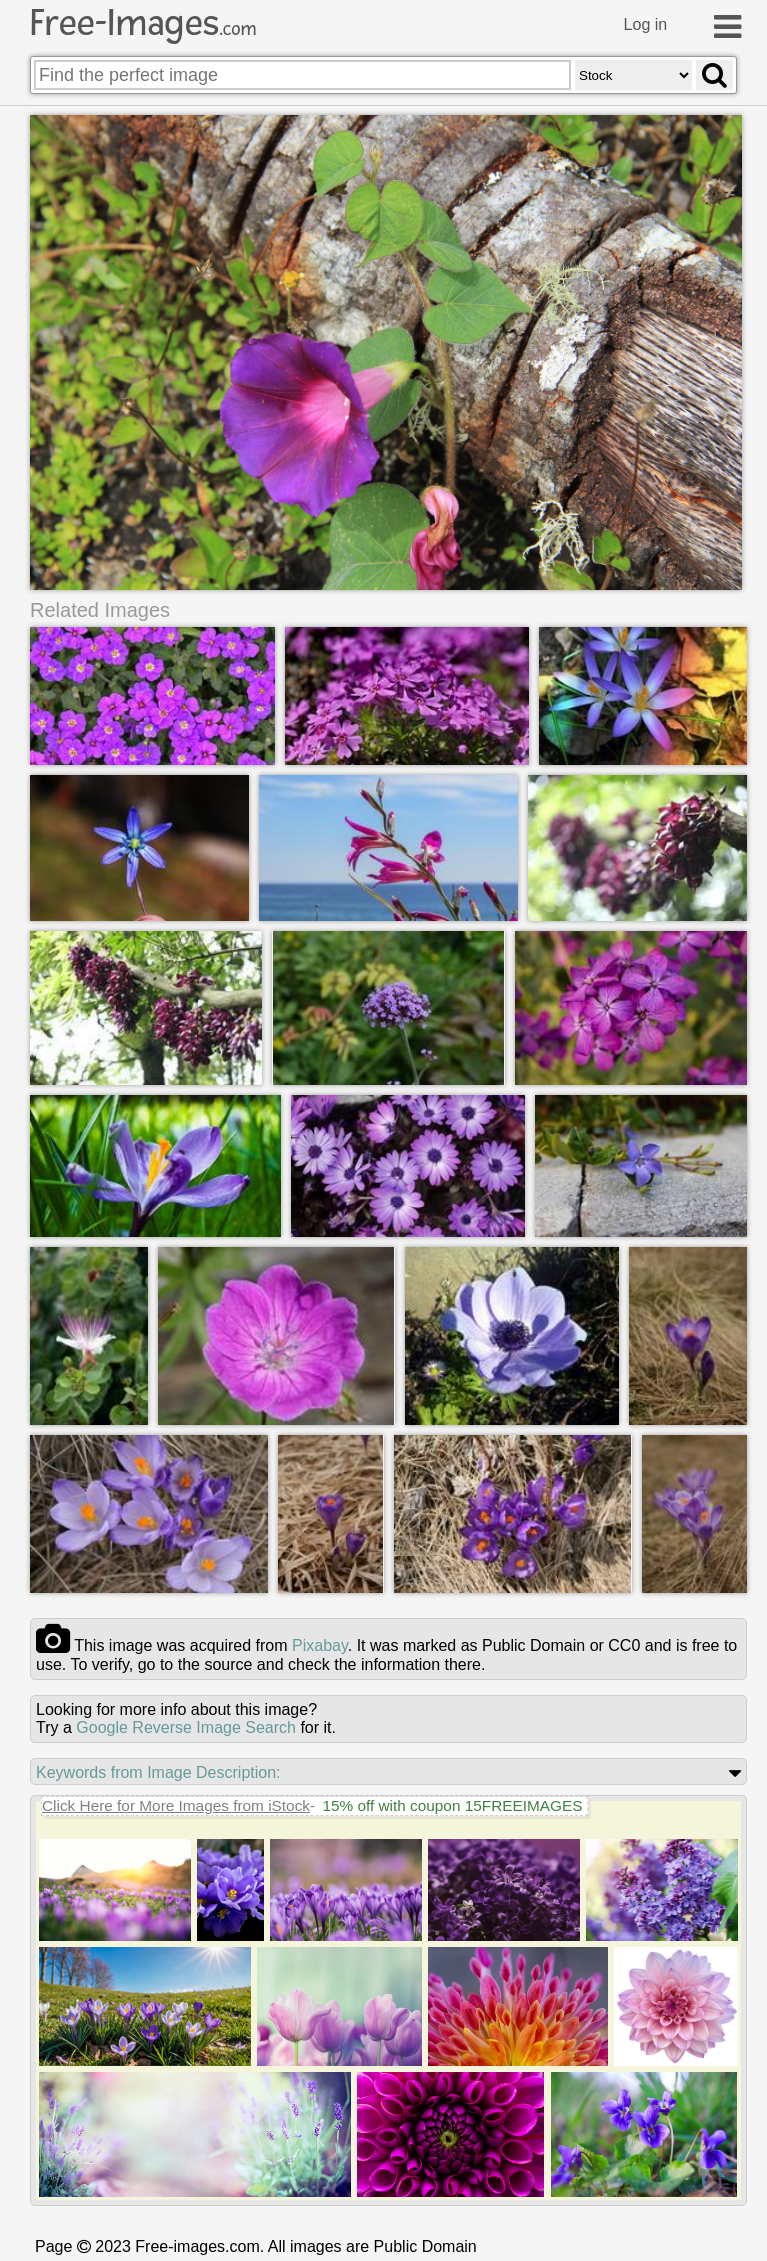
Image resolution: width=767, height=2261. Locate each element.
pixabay (320, 1645)
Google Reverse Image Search (186, 1727)
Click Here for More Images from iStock (176, 1805)
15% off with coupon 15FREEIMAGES (452, 1805)
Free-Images (143, 23)
